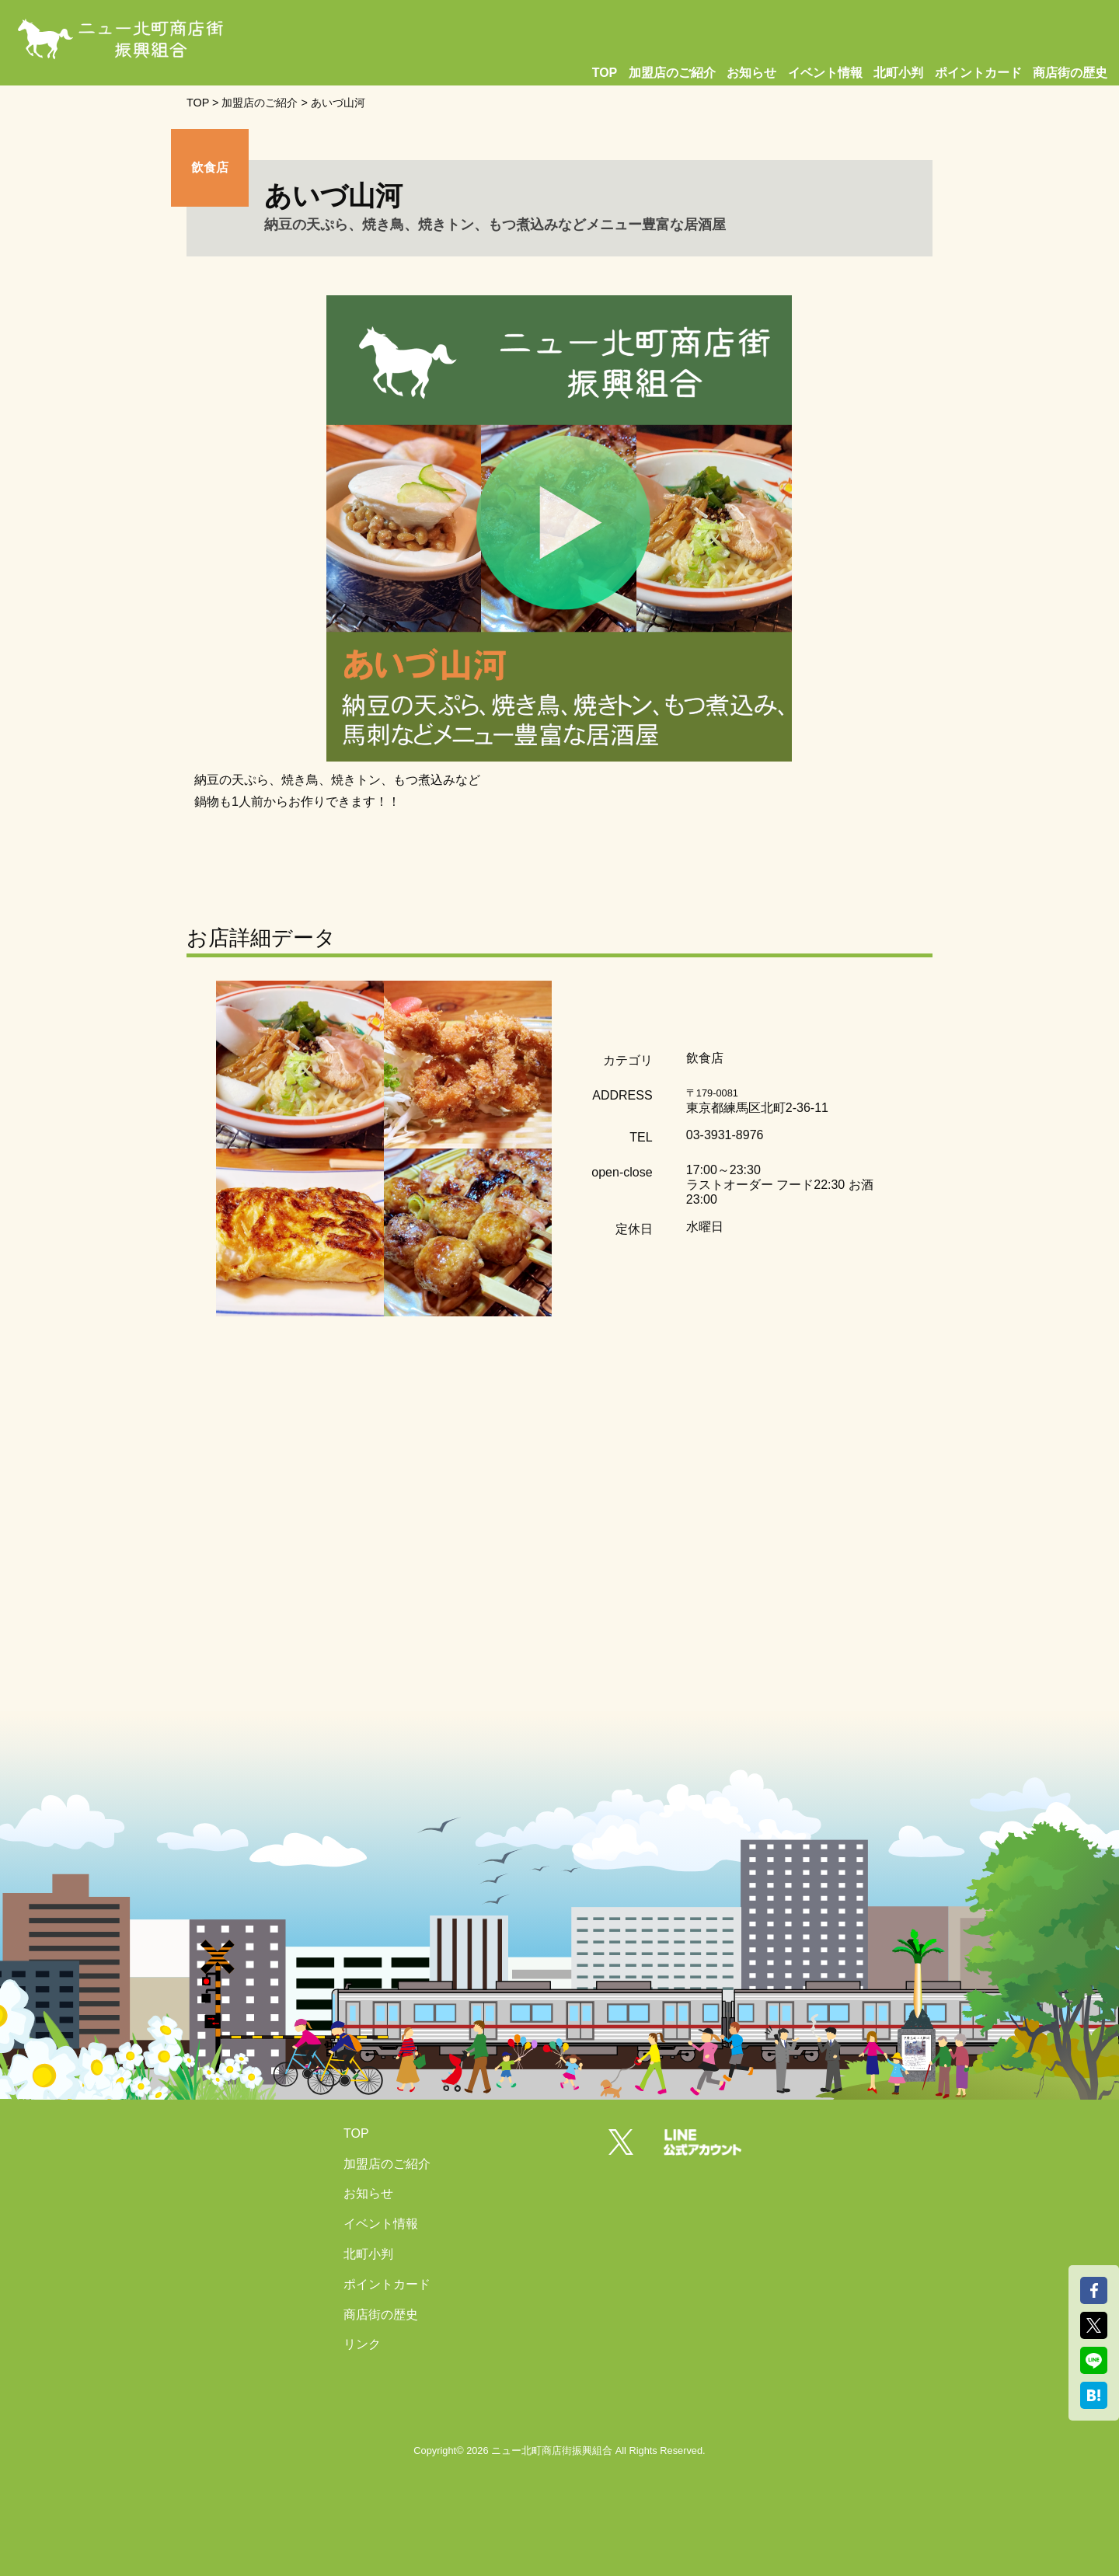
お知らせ (751, 72)
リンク (362, 2344)
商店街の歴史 (1070, 72)
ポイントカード (978, 72)
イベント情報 (825, 72)
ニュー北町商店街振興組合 (551, 2450)
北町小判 (898, 72)
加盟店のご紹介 (672, 72)
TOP (605, 72)
